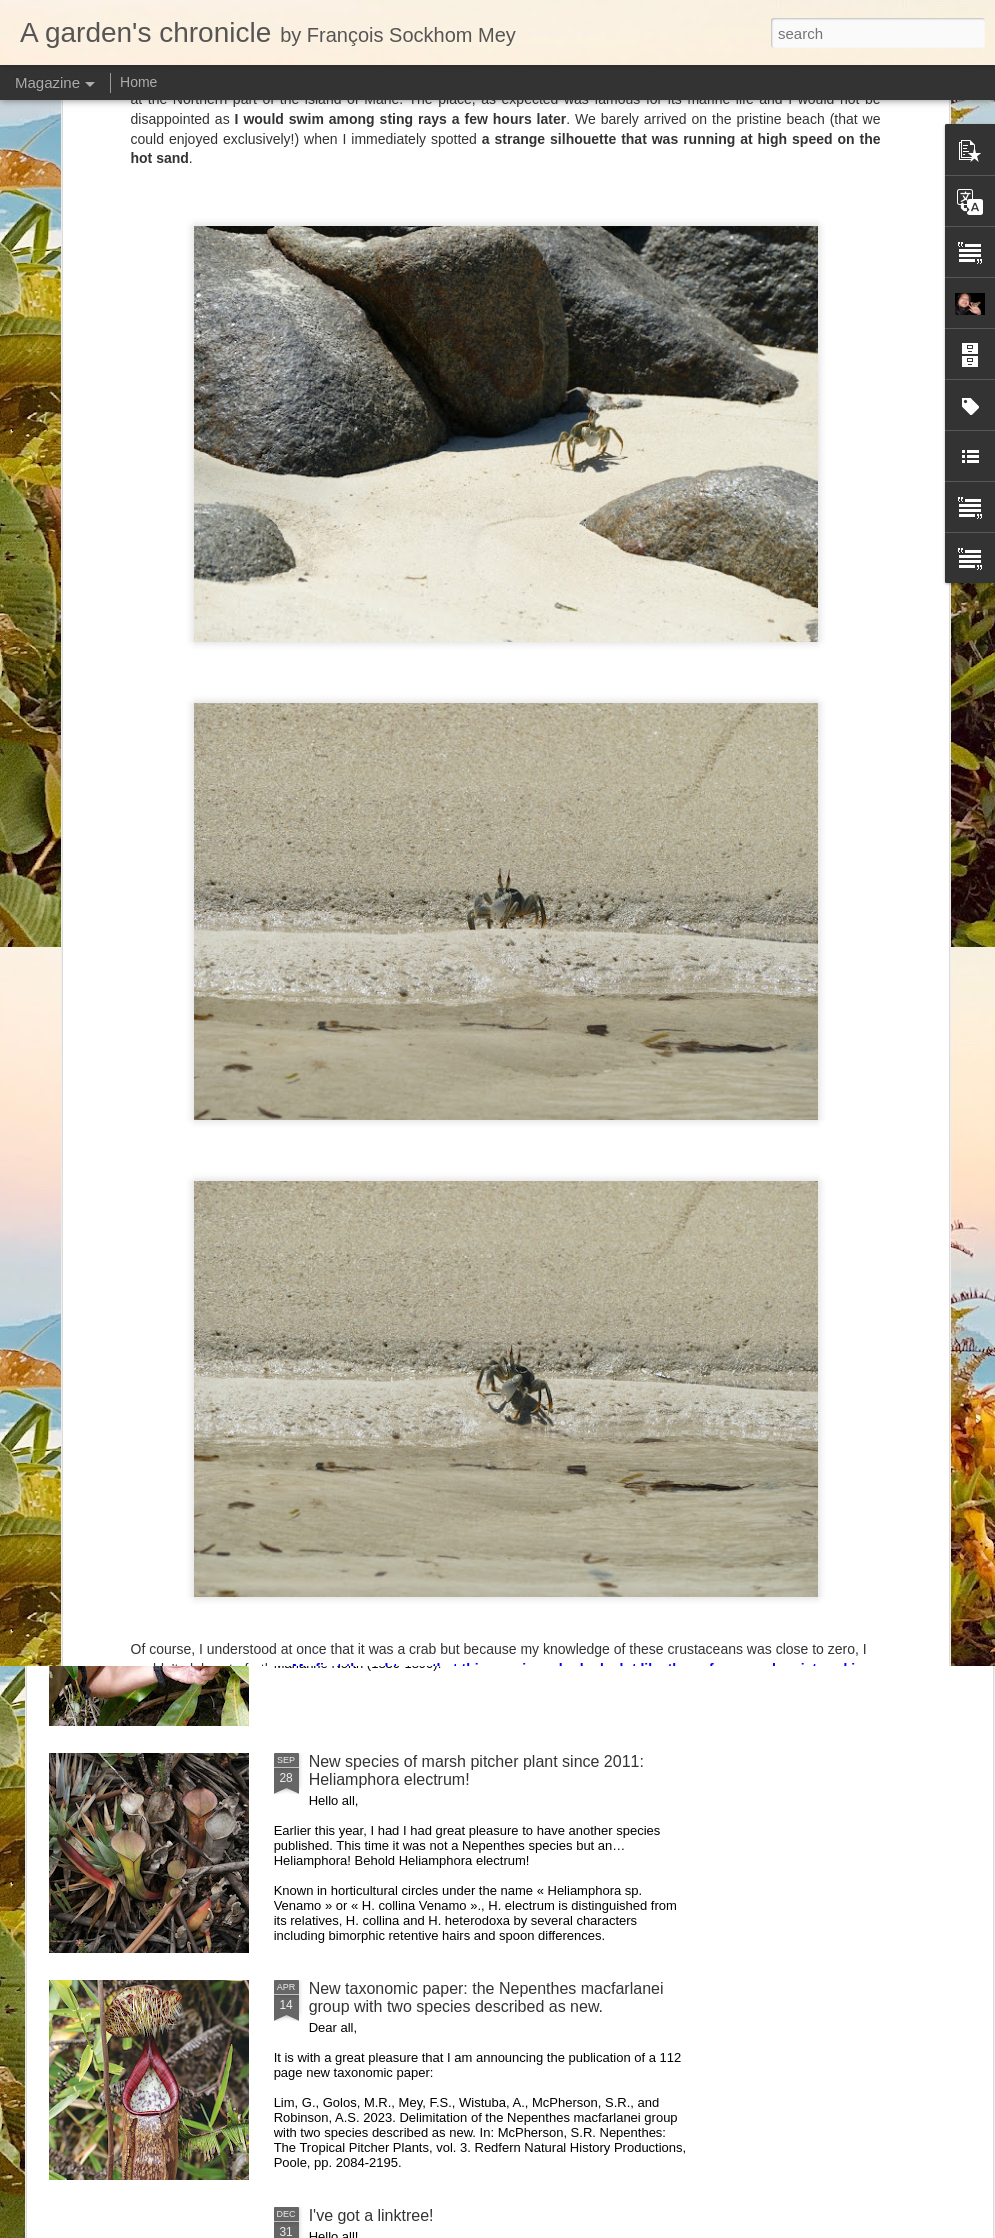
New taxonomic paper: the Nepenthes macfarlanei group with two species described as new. (486, 1997)
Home (138, 82)
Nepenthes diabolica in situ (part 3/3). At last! (468, 1080)
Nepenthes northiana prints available (439, 1307)
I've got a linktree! (371, 2215)
